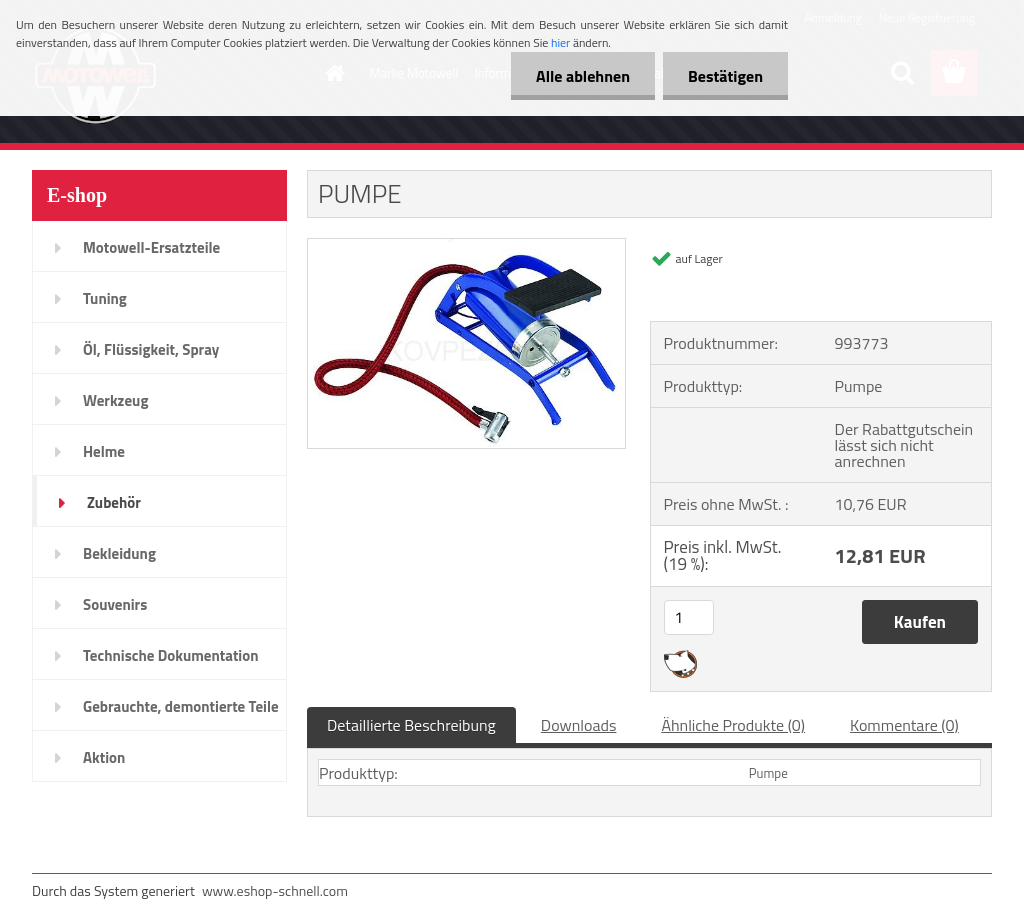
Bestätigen (725, 76)
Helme (104, 451)
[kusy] (689, 617)
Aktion (104, 757)
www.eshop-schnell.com (275, 890)
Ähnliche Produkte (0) (733, 725)
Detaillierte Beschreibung (411, 725)
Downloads (579, 725)
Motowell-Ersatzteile (151, 247)
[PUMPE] (466, 247)
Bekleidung (119, 553)
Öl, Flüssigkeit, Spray (151, 349)
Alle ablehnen (583, 76)
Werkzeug (115, 400)
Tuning (105, 298)
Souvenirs (115, 604)
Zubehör (114, 502)
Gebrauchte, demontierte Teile (181, 706)
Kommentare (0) (904, 725)
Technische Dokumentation (171, 655)
